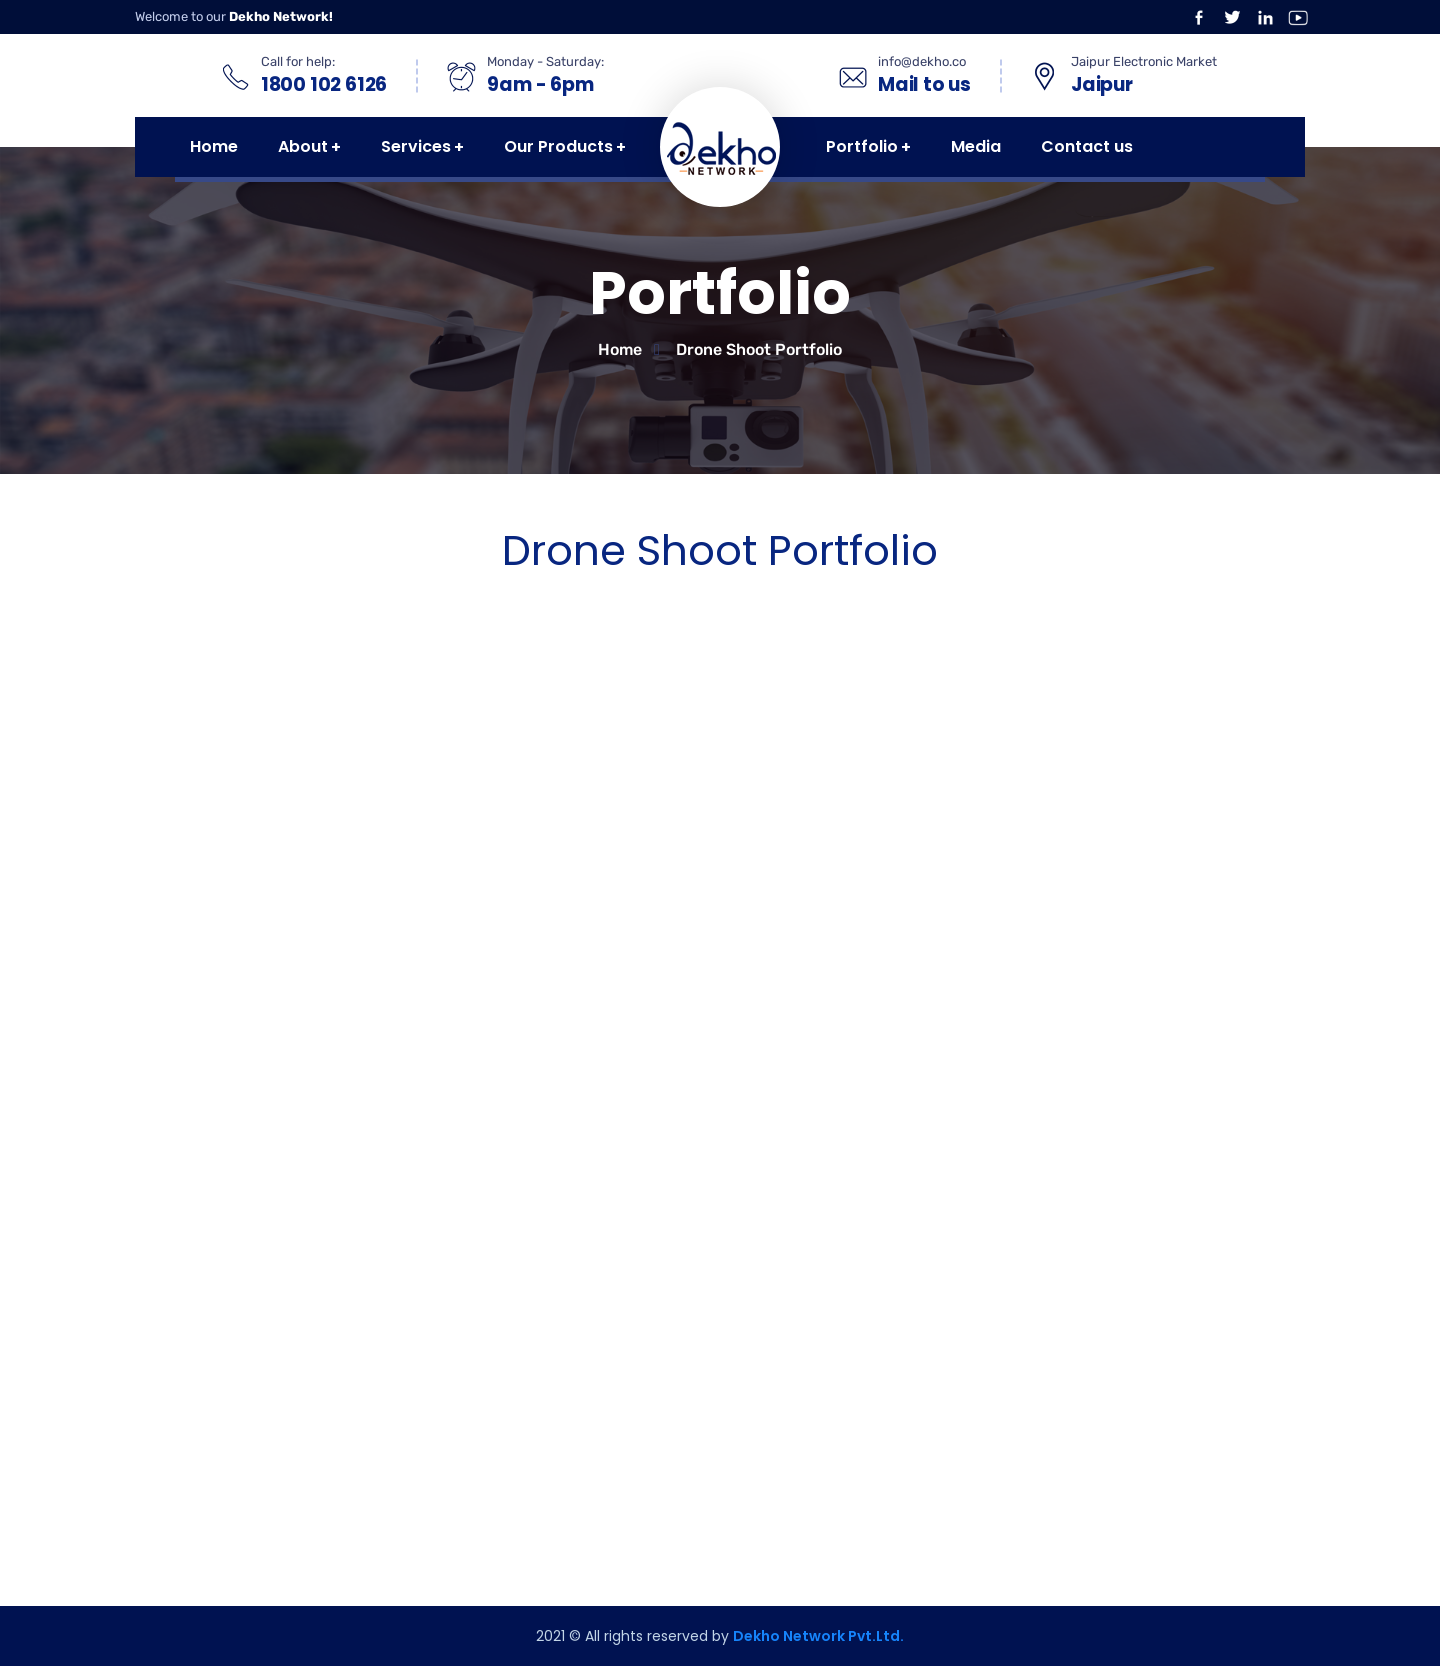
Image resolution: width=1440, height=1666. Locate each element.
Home (620, 349)
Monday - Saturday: (545, 61)
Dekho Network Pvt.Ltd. (818, 1636)
